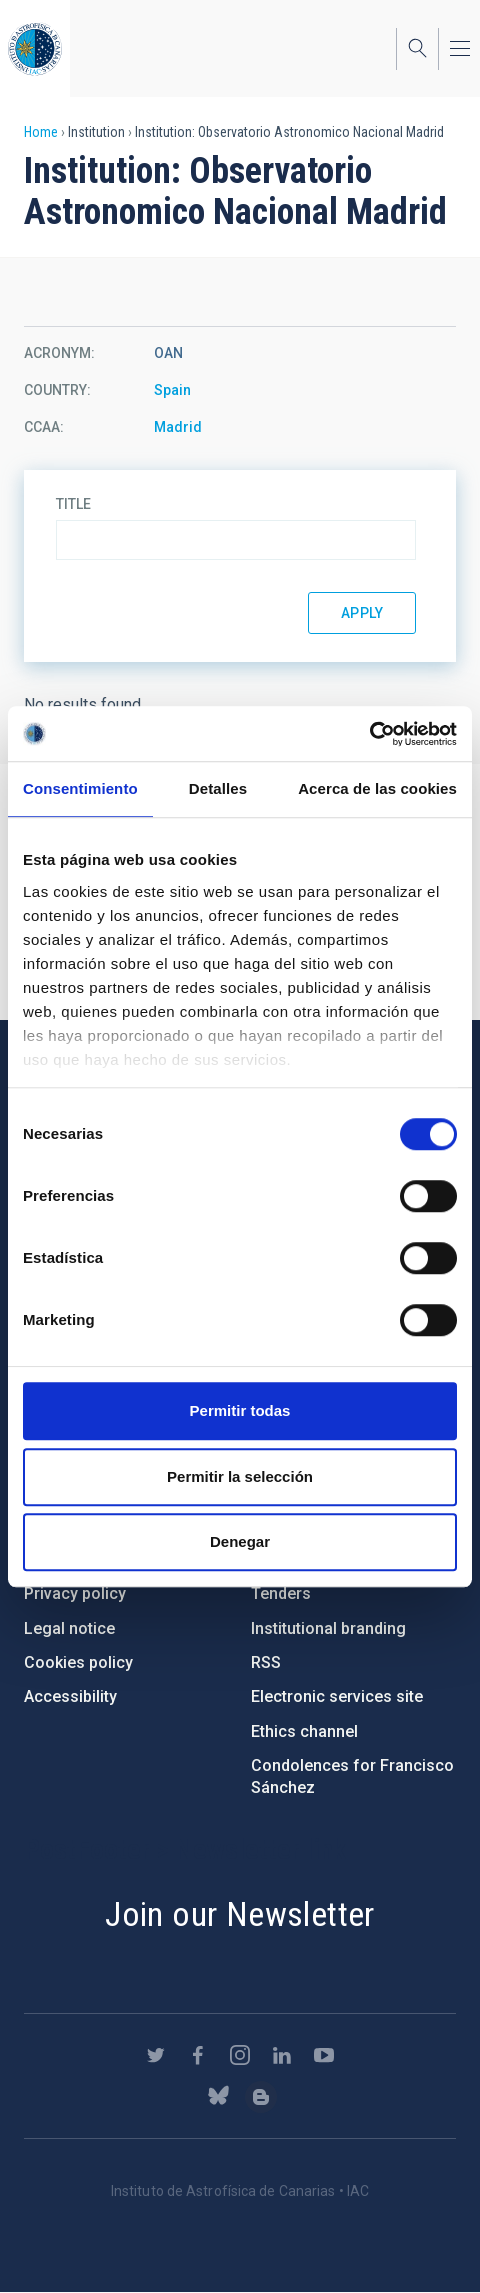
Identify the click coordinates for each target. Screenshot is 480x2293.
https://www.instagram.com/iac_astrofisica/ (240, 2055)
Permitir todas (240, 1410)
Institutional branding (328, 1628)
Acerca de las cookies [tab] (377, 788)
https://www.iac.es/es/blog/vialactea (261, 2097)
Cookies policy (78, 1662)
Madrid (178, 427)
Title (73, 504)
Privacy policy (75, 1593)
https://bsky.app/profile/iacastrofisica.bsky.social (219, 2097)
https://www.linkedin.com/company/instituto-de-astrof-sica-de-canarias (282, 2055)
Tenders (281, 1593)
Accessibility (70, 1696)
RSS (266, 1662)
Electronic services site (337, 1696)
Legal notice (69, 1628)
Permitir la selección (240, 1476)
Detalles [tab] (218, 788)
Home (41, 132)
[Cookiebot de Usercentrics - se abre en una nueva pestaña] (369, 734)
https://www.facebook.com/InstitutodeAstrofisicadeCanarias (198, 2055)
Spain (172, 390)
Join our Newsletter (240, 1914)
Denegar (240, 1541)
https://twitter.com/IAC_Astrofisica (156, 2055)
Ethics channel (304, 1731)
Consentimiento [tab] (80, 788)
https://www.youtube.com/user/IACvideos (324, 2055)
